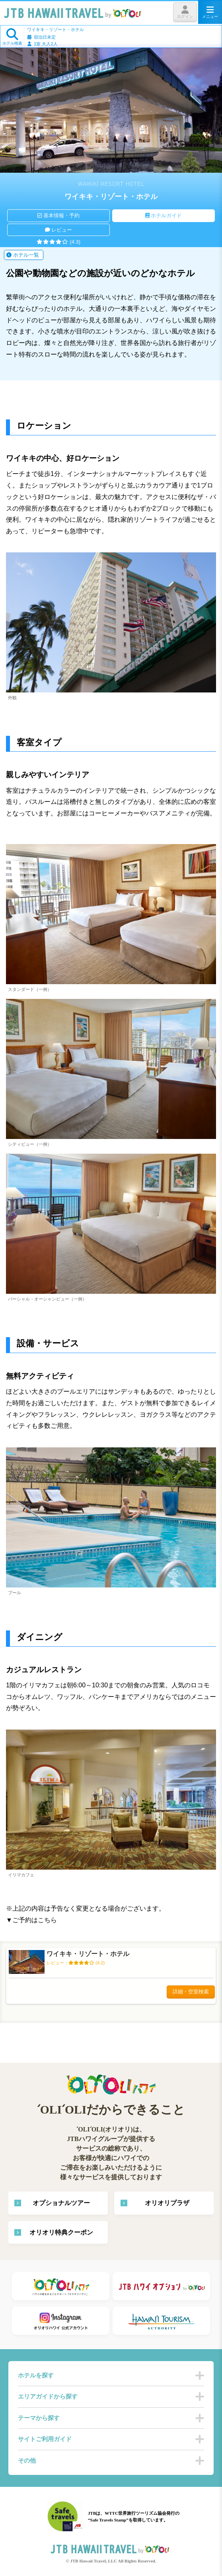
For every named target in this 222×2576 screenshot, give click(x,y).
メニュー (210, 12)
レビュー (58, 230)
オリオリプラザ (167, 2203)
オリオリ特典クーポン (61, 2232)
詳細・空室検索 (191, 1992)
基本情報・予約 (58, 215)
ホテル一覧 (22, 255)
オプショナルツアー (61, 2203)
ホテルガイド (163, 215)
